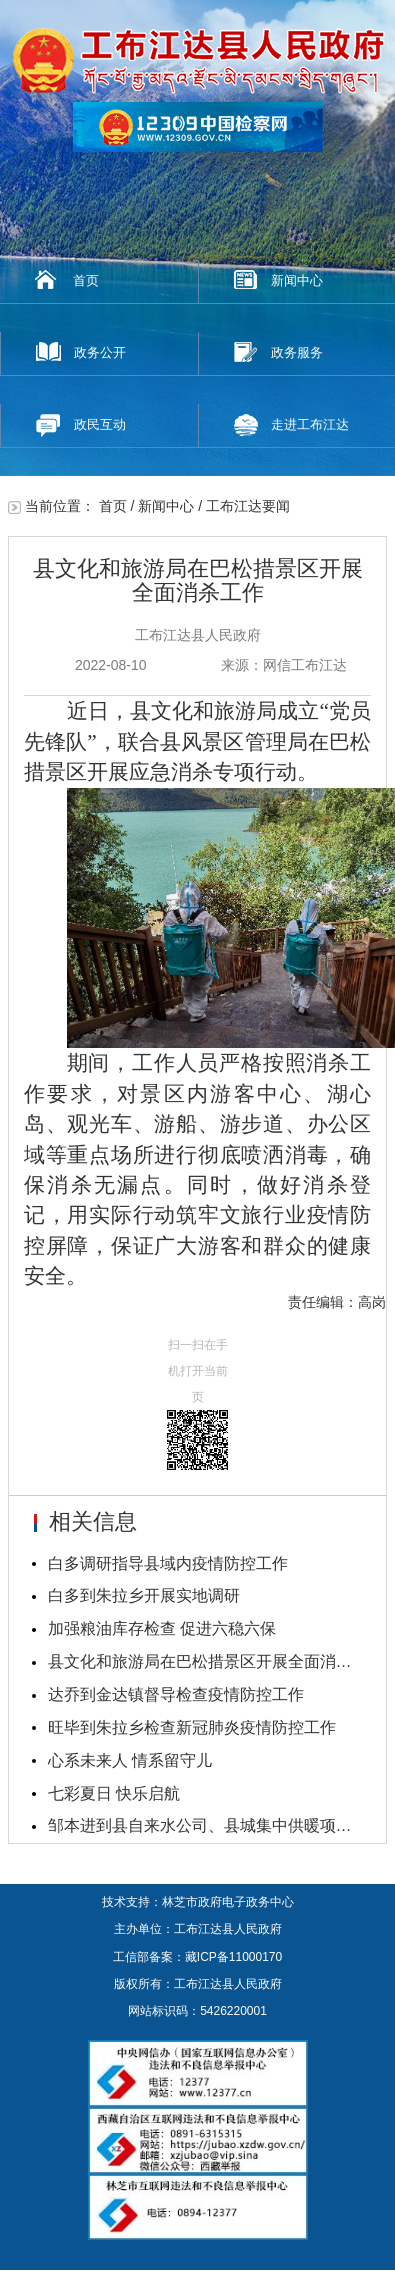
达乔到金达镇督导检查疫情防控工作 (176, 1694)
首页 (86, 280)
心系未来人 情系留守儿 (130, 1760)
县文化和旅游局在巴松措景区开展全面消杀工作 (206, 1661)
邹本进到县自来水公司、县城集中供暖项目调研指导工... (206, 1825)
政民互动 (100, 424)
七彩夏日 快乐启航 (114, 1793)
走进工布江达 (310, 424)
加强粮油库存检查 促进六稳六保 (162, 1628)
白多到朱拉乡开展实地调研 (144, 1595)
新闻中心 (297, 280)
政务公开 (100, 352)
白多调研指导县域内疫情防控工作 (168, 1563)
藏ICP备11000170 (233, 1957)
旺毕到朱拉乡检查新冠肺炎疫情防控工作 (192, 1727)
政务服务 (297, 352)
